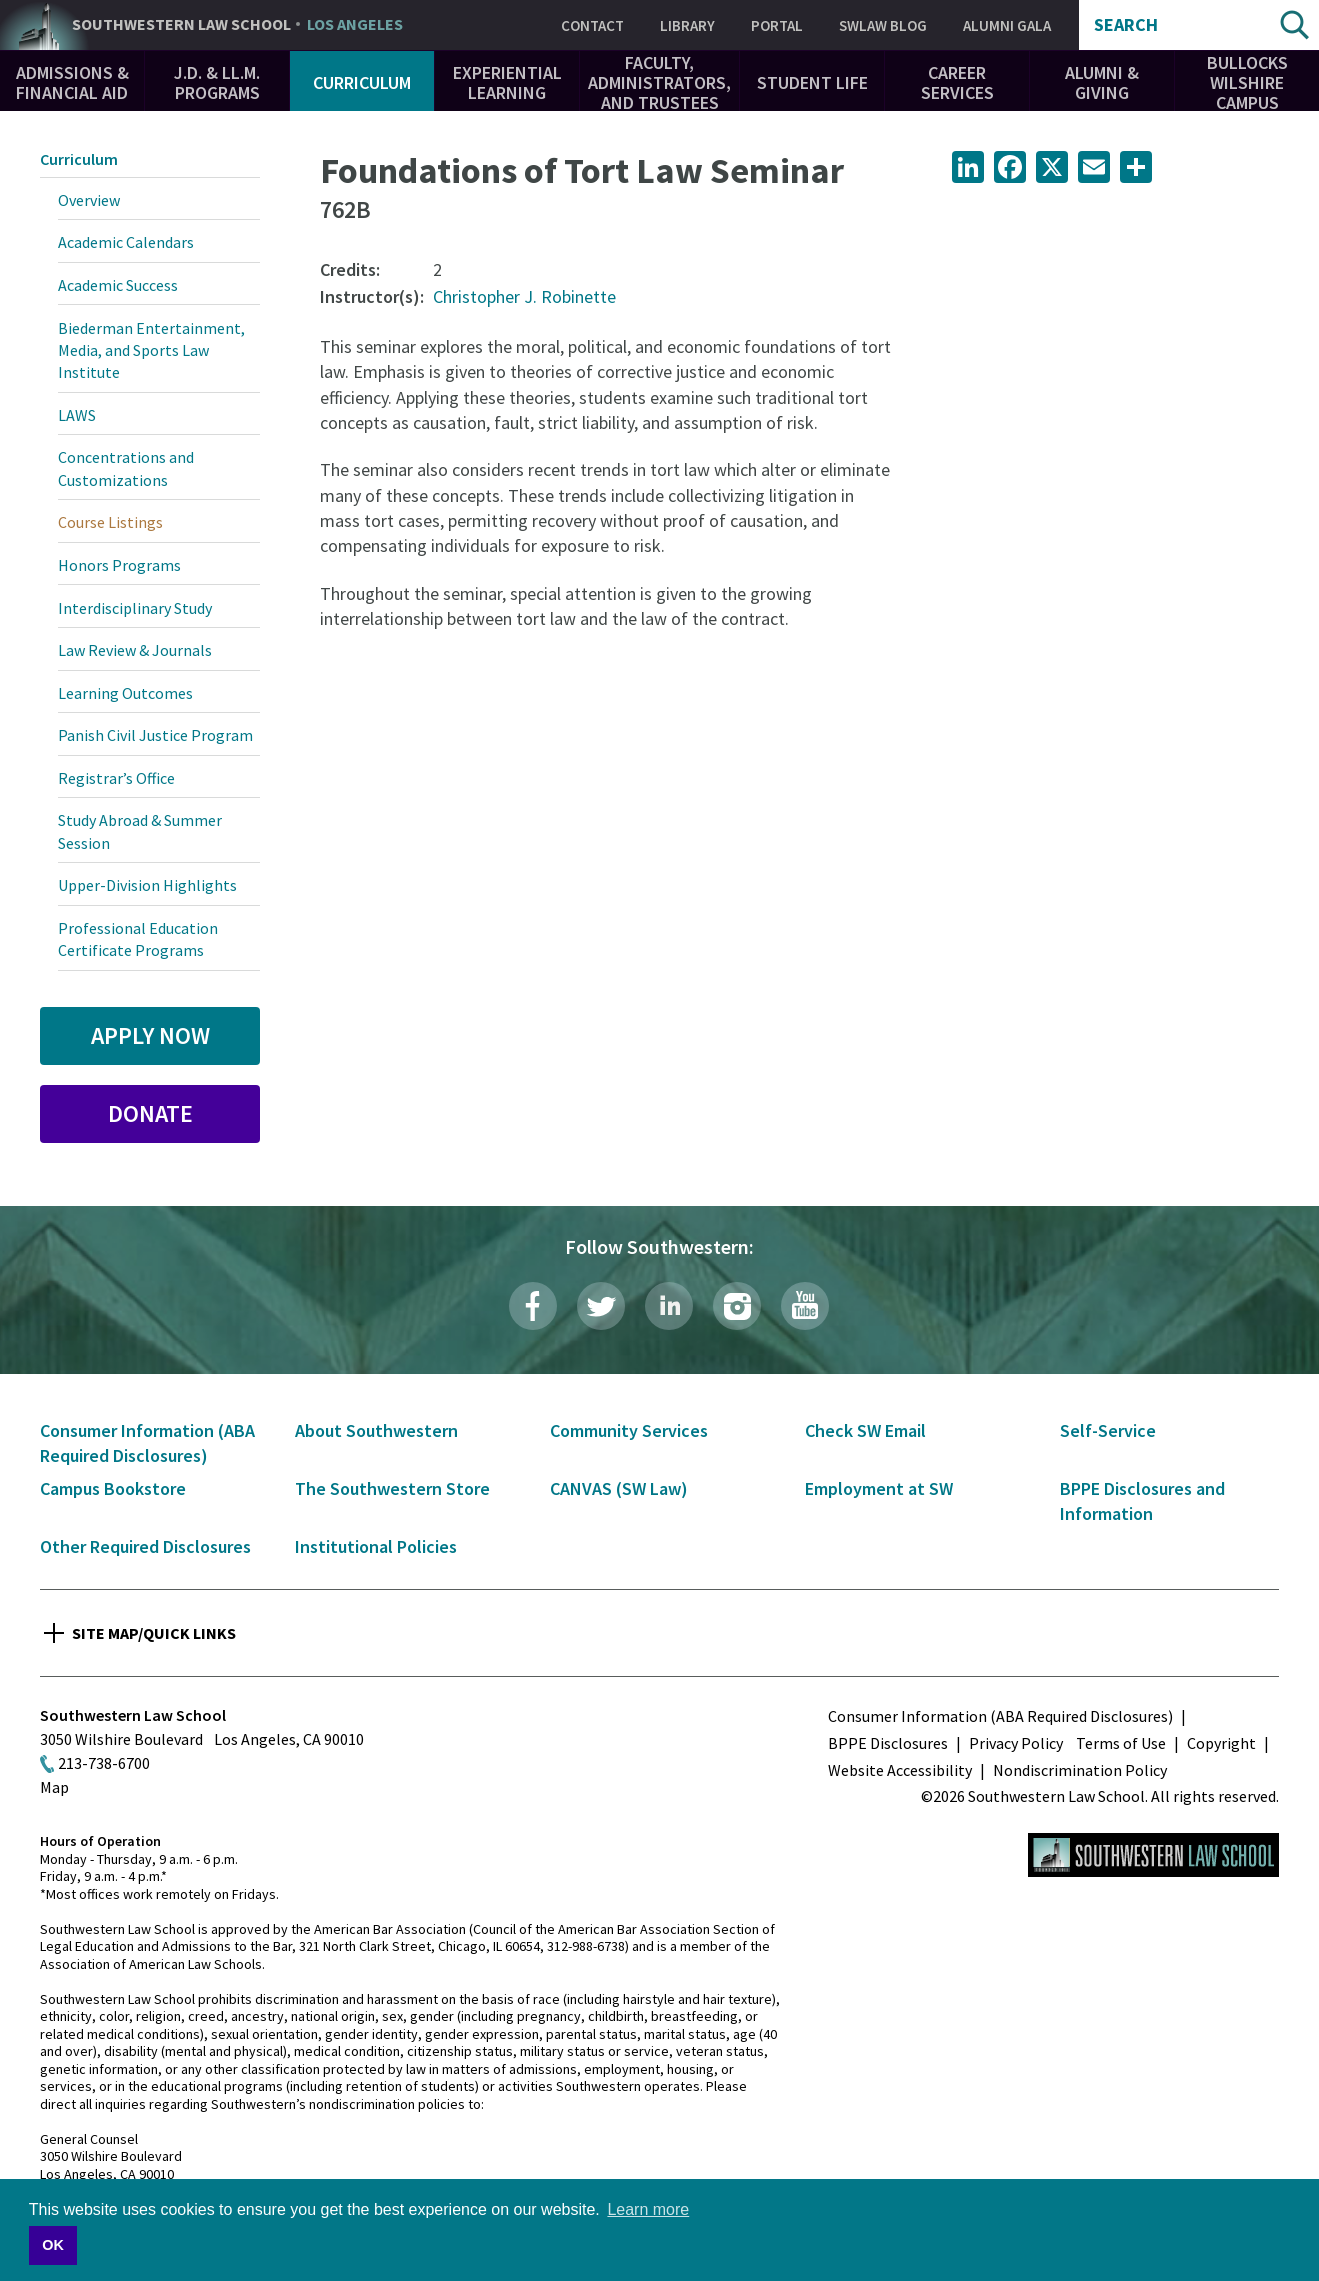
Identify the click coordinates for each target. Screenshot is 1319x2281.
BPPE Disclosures (888, 1743)
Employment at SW (879, 1488)
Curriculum (362, 82)
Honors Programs (119, 565)
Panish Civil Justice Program (155, 735)
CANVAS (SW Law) (619, 1488)
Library (687, 25)
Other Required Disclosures (145, 1546)
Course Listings (110, 522)
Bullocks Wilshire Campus (1247, 82)
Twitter (601, 1306)
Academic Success (118, 285)
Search (1126, 25)
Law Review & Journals (135, 650)
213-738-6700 (104, 1763)
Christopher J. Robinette (524, 296)
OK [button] (53, 2245)
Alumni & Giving (1102, 82)
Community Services (629, 1430)
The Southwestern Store (392, 1488)
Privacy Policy (1016, 1743)
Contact (592, 25)
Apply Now (150, 1035)
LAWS (77, 415)
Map (54, 1787)
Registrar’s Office (116, 778)
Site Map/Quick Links (154, 1633)
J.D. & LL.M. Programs (217, 82)
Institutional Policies (376, 1546)
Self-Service (1108, 1430)
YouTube (805, 1306)
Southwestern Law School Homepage (1153, 1855)
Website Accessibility (900, 1770)
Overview (89, 200)
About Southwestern (376, 1430)
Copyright (1221, 1743)
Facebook (533, 1306)
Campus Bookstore (113, 1488)
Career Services (957, 82)
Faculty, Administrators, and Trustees (659, 82)
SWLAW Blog (883, 25)
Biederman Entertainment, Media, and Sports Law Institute (151, 350)
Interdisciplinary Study (135, 608)
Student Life (812, 82)
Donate (150, 1113)
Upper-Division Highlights (147, 885)
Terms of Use (1121, 1743)
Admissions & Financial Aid (72, 82)
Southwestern (237, 25)
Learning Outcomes (125, 693)
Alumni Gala (1007, 25)
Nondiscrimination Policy (1080, 1770)
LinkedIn (669, 1306)
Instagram (737, 1306)
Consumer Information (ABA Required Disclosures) (1000, 1716)
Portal (777, 25)
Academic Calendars (126, 242)
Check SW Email (865, 1430)
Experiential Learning (507, 82)
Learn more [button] (648, 2209)
